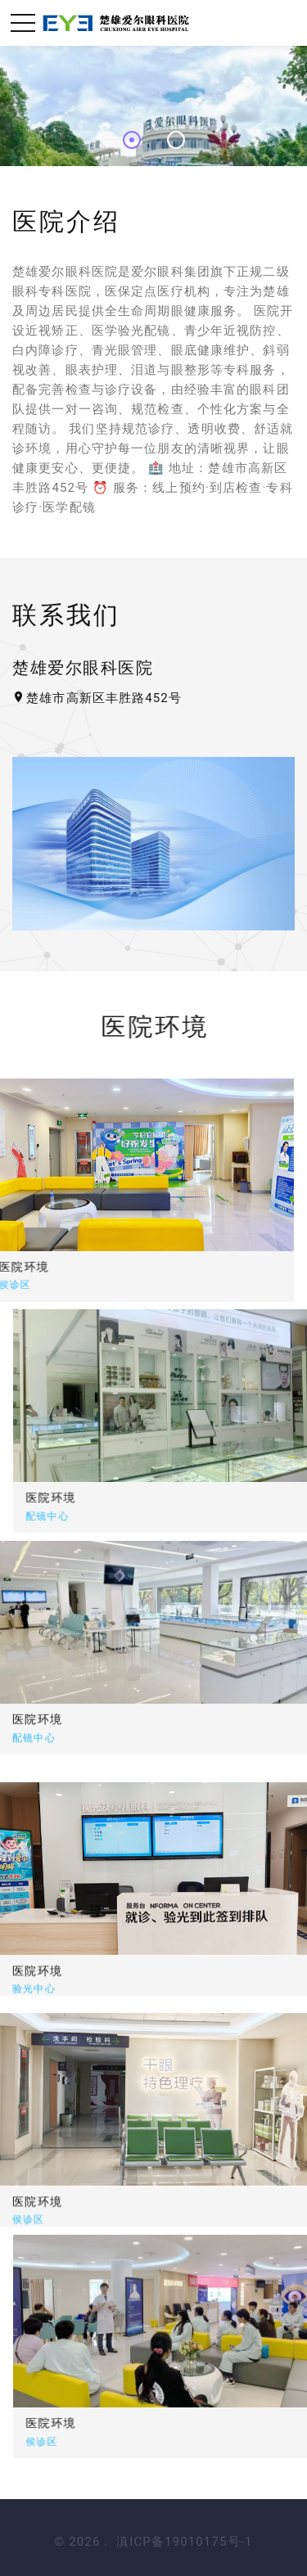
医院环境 (144, 1496)
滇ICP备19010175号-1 (184, 2541)
